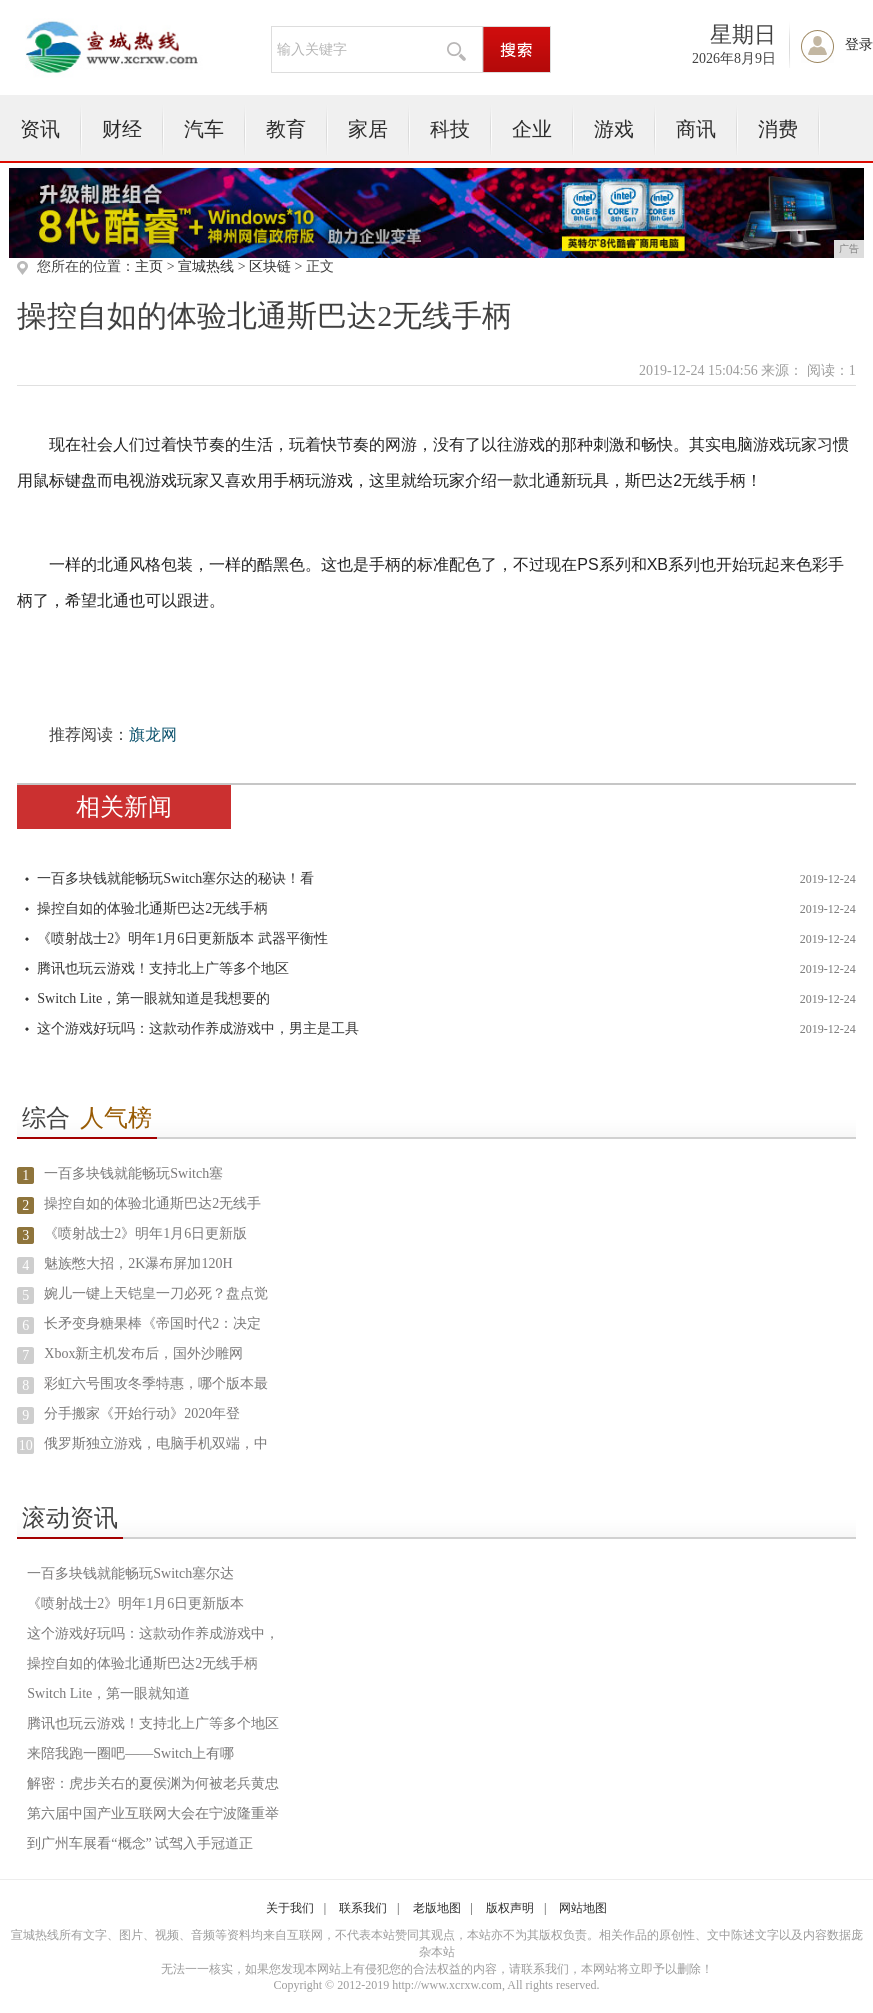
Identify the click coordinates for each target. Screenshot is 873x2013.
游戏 (614, 129)
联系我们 (363, 1908)
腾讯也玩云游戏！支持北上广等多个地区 (163, 968)
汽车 (204, 129)
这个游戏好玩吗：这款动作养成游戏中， (153, 1633)
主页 (149, 266)
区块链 (270, 266)
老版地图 (437, 1908)
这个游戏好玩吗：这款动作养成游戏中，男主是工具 (198, 1028)
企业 (532, 129)
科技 (450, 129)
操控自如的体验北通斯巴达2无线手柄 (152, 908)
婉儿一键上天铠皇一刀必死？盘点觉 (156, 1293)
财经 (122, 129)
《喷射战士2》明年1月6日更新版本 (135, 1603)
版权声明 (510, 1908)
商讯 (696, 129)
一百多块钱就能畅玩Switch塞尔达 (130, 1573)
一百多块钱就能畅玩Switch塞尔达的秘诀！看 (175, 878)
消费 (778, 129)
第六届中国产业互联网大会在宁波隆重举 (153, 1813)
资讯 (40, 129)
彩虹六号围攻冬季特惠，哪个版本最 (156, 1383)
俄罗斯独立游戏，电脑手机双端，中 (156, 1443)
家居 (368, 129)
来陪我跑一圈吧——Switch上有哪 (130, 1753)
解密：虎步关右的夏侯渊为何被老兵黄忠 (153, 1783)
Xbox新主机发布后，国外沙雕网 (143, 1353)
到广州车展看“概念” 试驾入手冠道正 (140, 1843)
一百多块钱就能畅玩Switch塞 (133, 1173)
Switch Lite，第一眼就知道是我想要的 (153, 998)
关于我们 (290, 1908)
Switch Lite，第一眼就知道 (108, 1693)
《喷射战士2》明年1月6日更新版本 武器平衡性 (182, 938)
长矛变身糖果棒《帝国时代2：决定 (152, 1323)
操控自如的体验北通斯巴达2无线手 (152, 1203)
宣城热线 (206, 266)
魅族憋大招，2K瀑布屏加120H (138, 1263)
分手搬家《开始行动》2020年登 (142, 1413)
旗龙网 (153, 734)
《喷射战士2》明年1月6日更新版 (145, 1233)
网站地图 (583, 1908)
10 (26, 1445)
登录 (859, 44)
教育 (286, 129)
